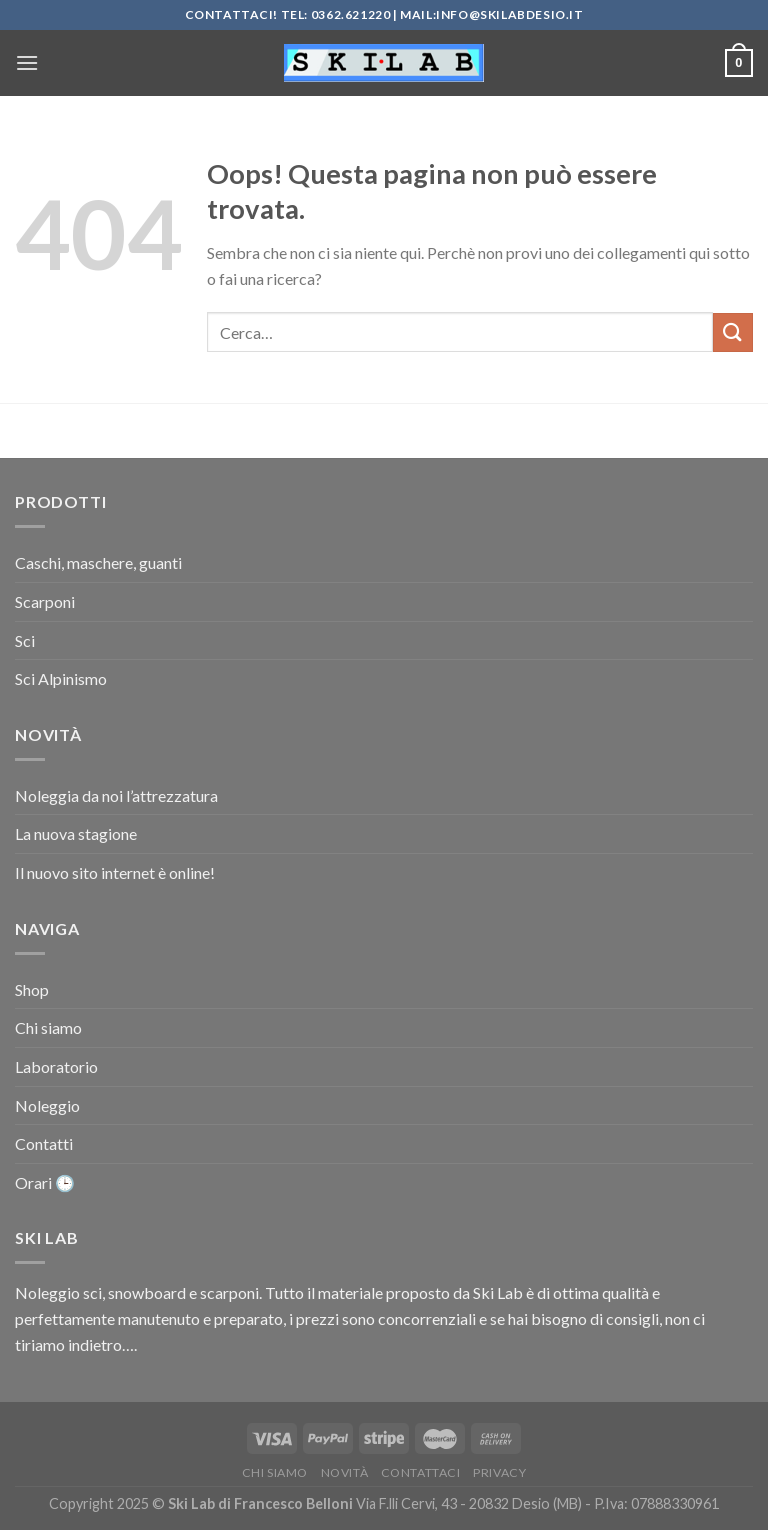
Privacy (499, 1472)
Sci (25, 640)
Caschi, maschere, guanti (98, 562)
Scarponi (45, 601)
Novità (345, 1472)
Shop (32, 989)
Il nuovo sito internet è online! (115, 872)
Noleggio (47, 1105)
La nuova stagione (76, 833)
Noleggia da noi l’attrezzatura (116, 795)
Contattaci (421, 1472)
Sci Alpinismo (61, 678)
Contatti (44, 1143)
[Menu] (27, 62)
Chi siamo (48, 1027)
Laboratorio (56, 1066)
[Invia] (733, 332)
